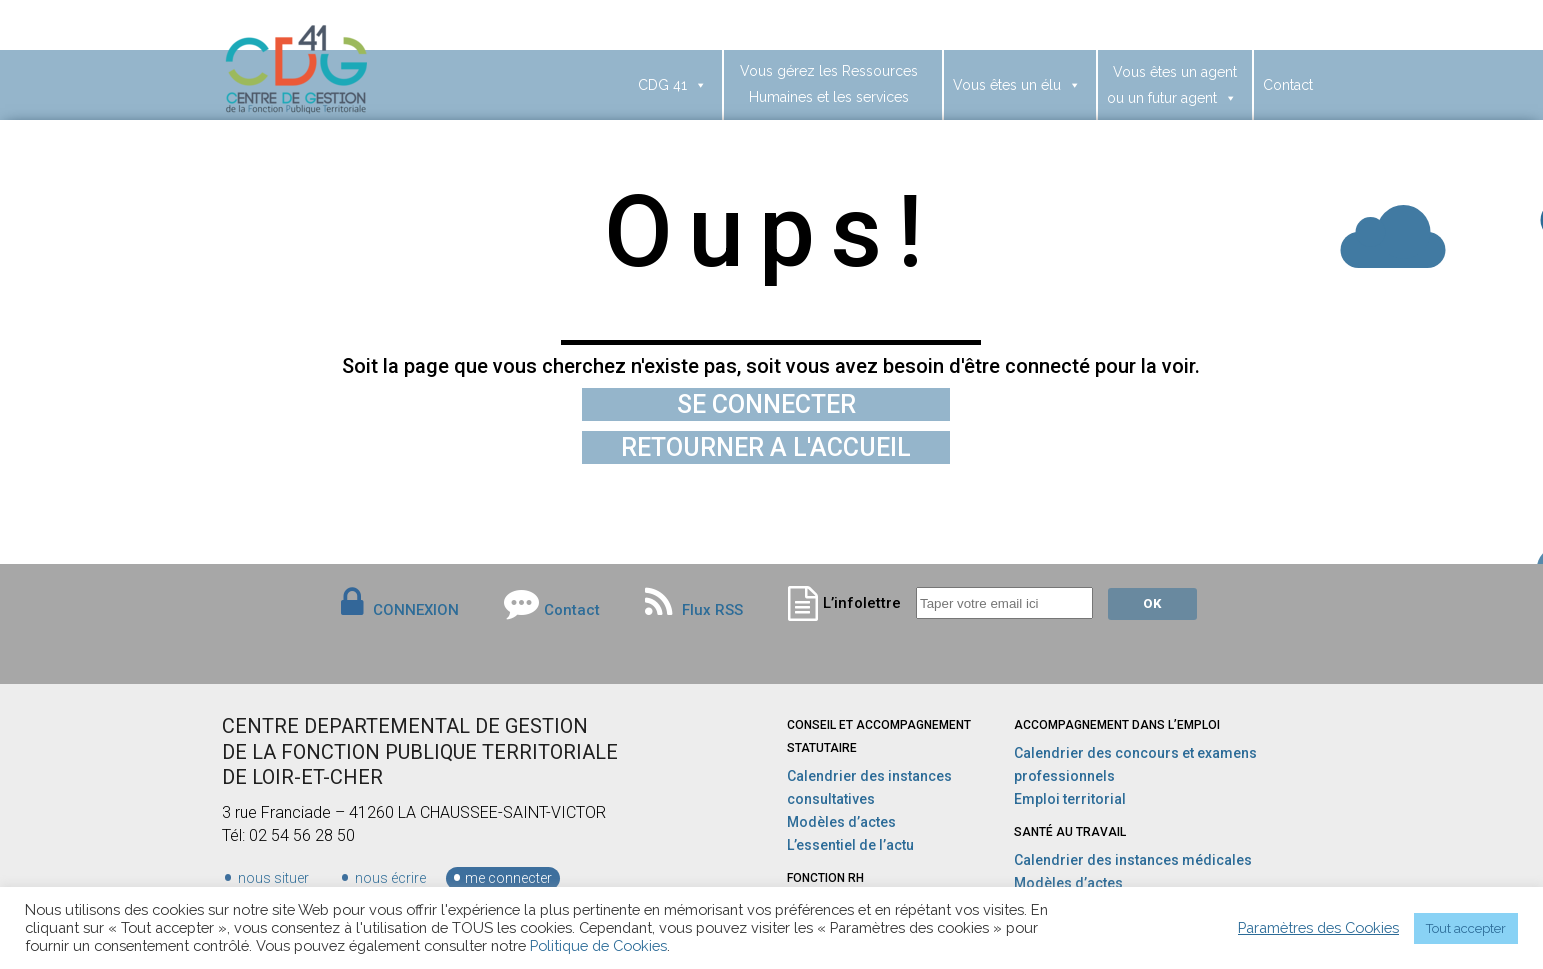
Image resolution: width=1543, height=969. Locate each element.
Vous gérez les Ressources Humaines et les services (829, 84)
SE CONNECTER (766, 404)
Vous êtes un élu (1017, 85)
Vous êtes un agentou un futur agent (1172, 85)
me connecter (508, 878)
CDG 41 (672, 85)
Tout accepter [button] (1466, 928)
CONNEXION (416, 610)
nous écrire (390, 878)
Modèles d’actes (841, 822)
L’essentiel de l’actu (850, 845)
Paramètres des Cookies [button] (1318, 927)
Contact (1288, 85)
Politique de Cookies (598, 945)
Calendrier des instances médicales (1133, 860)
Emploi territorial (1070, 799)
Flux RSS (694, 610)
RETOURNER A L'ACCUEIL (766, 447)
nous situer (273, 878)
